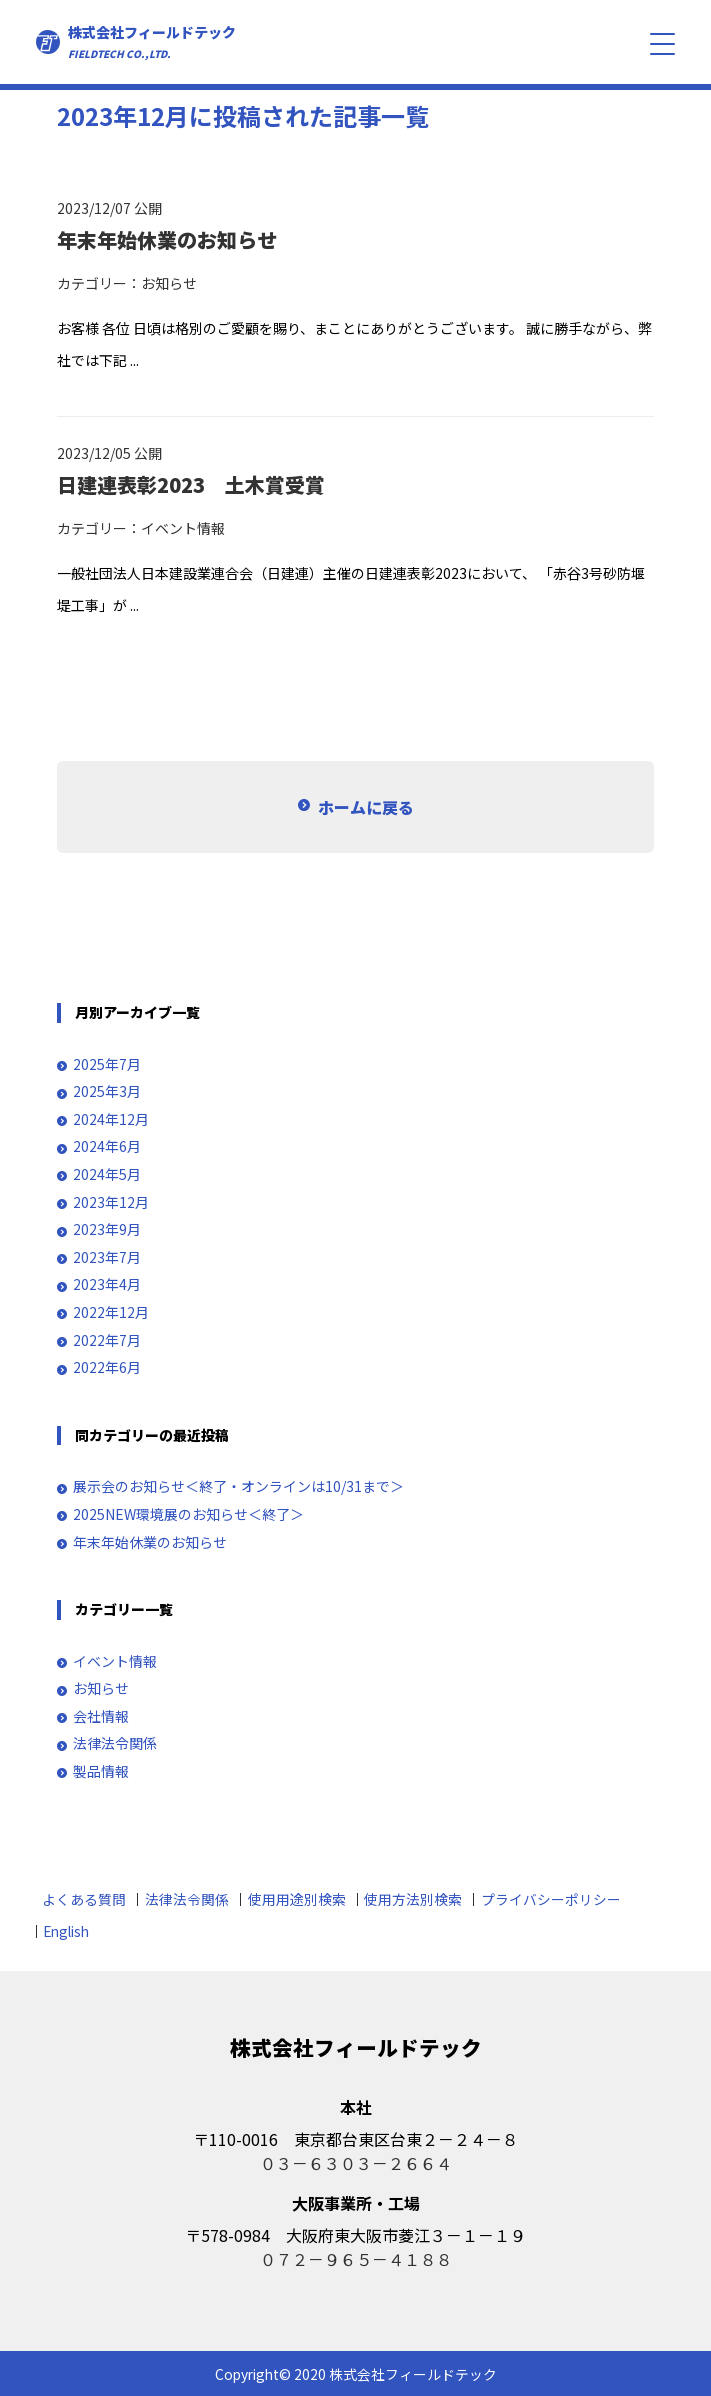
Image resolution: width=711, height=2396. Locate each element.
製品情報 (101, 1771)
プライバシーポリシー (551, 1899)
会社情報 (101, 1716)
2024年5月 (107, 1174)
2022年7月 (107, 1340)
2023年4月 (107, 1284)
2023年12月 (111, 1202)
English (66, 1931)
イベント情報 (183, 528)
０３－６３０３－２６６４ (356, 2163)
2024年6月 (107, 1146)
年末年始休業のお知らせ (150, 1542)
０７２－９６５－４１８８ (356, 2259)
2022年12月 (111, 1312)
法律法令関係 (115, 1743)
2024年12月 (111, 1119)
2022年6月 (107, 1367)
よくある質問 (84, 1899)
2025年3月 (107, 1091)
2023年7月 (107, 1257)
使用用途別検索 (297, 1899)
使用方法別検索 (413, 1899)
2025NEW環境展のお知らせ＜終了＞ (188, 1514)
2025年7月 (107, 1064)
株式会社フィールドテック (152, 42)
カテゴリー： (99, 283)
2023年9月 (107, 1229)
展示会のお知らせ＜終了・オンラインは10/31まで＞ (238, 1486)
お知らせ (169, 283)
